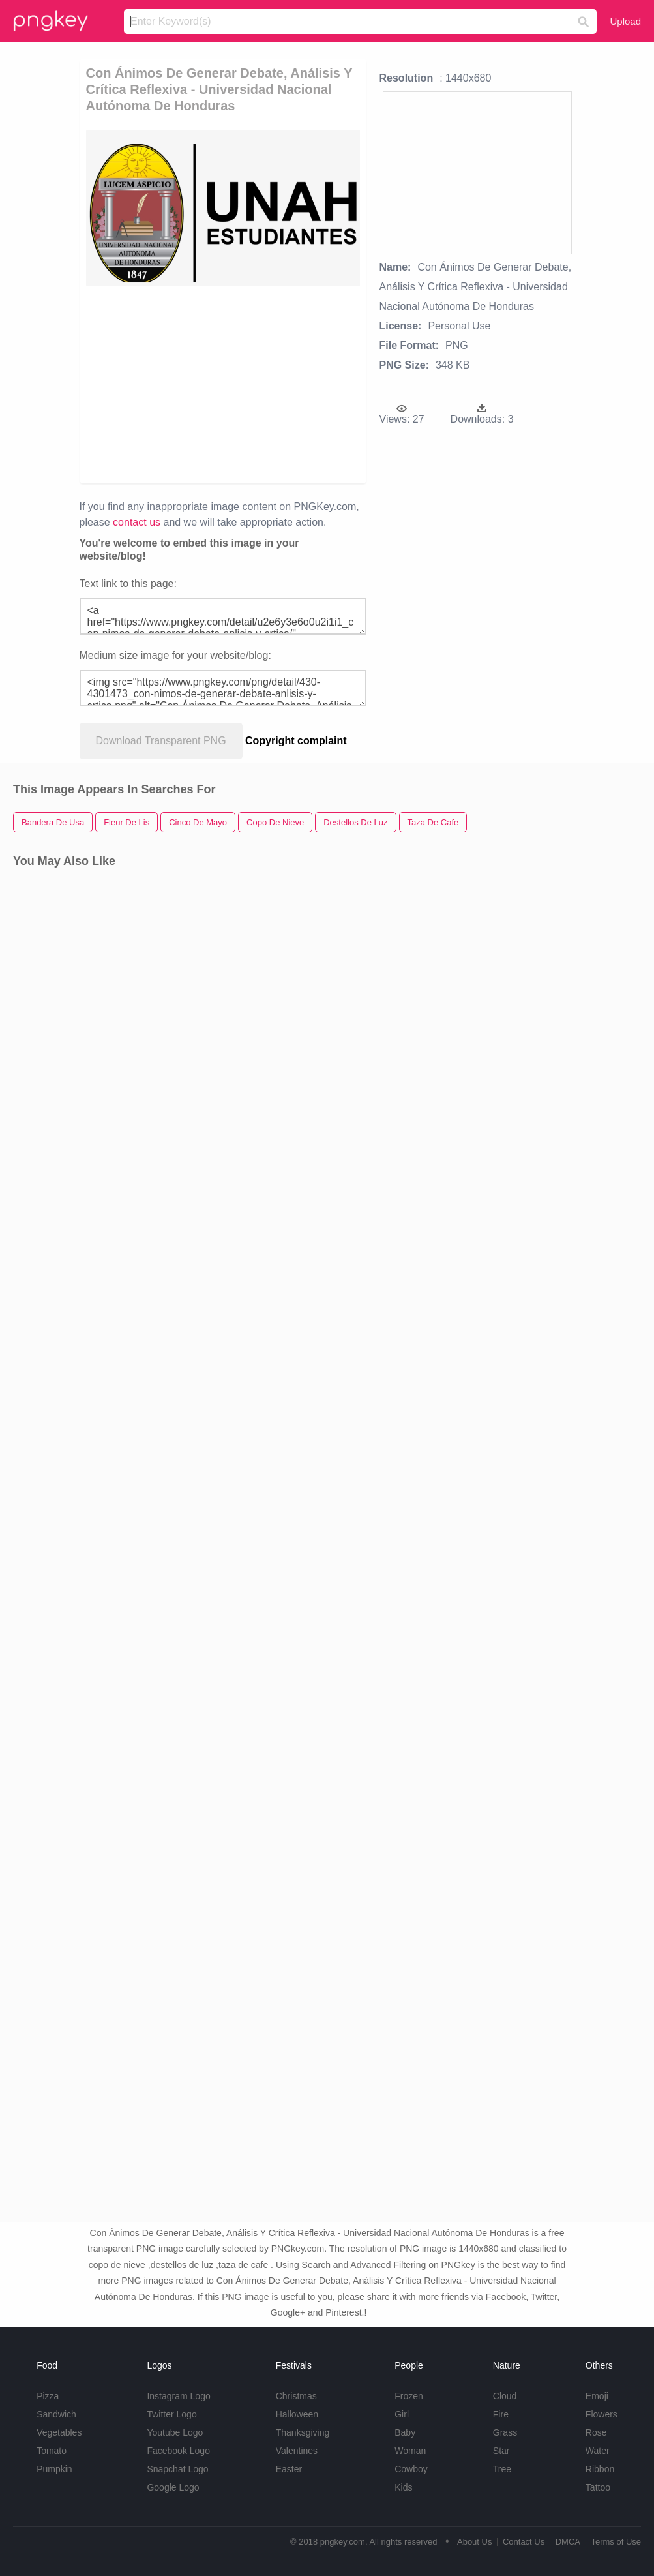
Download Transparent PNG (161, 740)
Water (598, 2451)
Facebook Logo (178, 2451)
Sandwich (56, 2414)
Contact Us (523, 2542)
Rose (596, 2432)
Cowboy (411, 2469)
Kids (403, 2487)
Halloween (297, 2414)
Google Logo (173, 2487)
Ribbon (600, 2469)
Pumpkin (54, 2469)
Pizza (48, 2396)
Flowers (601, 2414)
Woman (410, 2451)
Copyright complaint (296, 740)
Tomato (52, 2451)
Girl (401, 2414)
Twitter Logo (171, 2414)
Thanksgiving (303, 2432)
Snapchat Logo (177, 2469)
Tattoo (598, 2487)
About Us (474, 2542)
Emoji (597, 2396)
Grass (505, 2432)
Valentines (297, 2451)
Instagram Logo (178, 2396)
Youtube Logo (175, 2432)
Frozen (408, 2396)
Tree (502, 2469)
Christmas (296, 2396)
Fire (501, 2414)
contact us (136, 522)
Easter (289, 2469)
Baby (404, 2432)
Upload (625, 21)
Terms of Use (616, 2542)
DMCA (568, 2542)
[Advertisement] (223, 383)
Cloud (505, 2396)
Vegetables (59, 2432)
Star (501, 2451)
